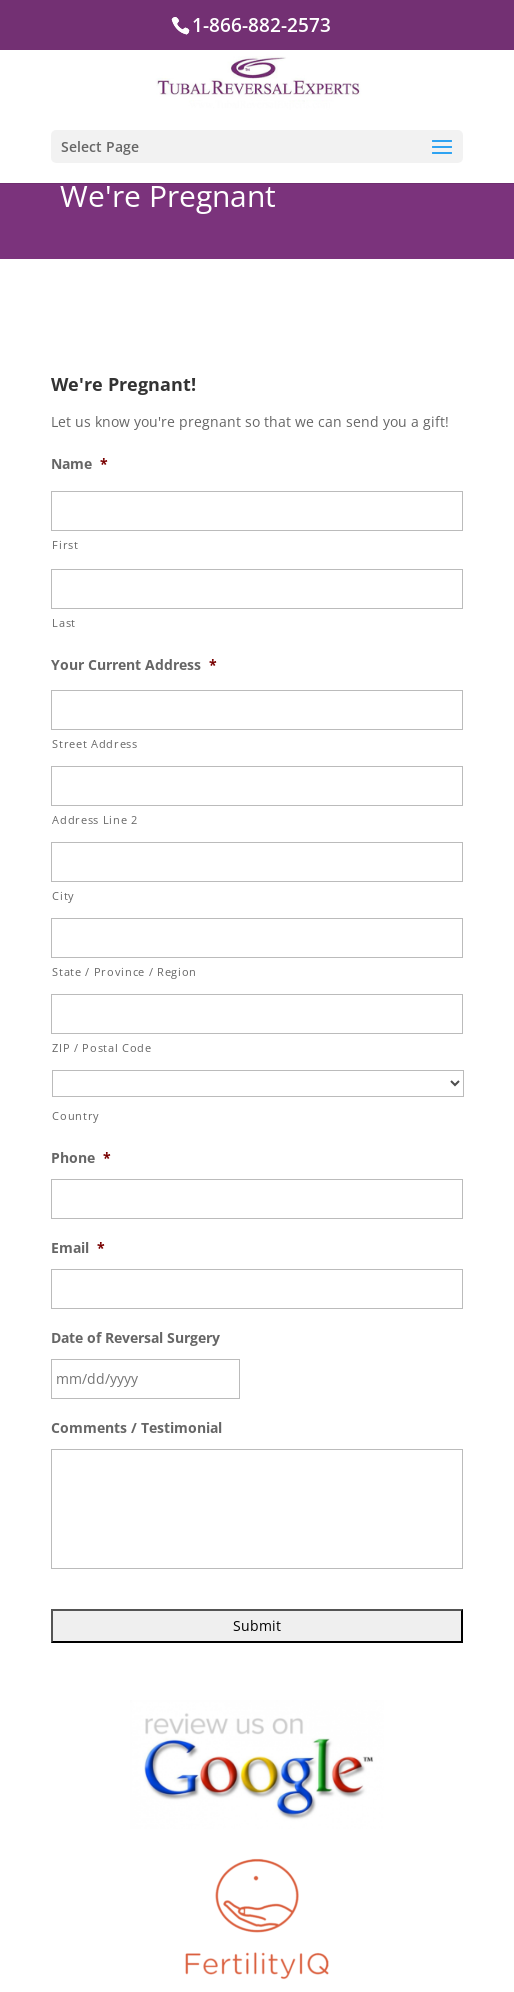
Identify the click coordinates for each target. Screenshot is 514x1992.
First (65, 544)
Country (76, 1115)
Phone (81, 1158)
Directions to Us (246, 1958)
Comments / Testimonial (136, 1428)
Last (64, 622)
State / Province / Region (124, 971)
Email (78, 1248)
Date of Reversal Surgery (135, 1338)
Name (79, 464)
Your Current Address (134, 665)
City (63, 895)
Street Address (94, 743)
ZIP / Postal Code (101, 1047)
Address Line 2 (94, 819)
